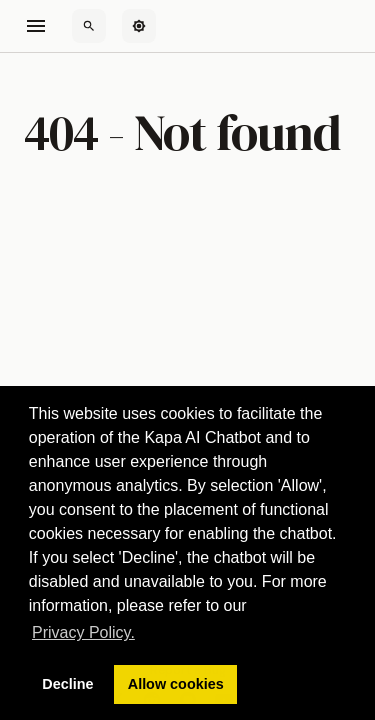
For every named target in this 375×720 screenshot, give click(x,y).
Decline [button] (67, 684)
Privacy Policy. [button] (83, 632)
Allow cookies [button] (176, 684)
